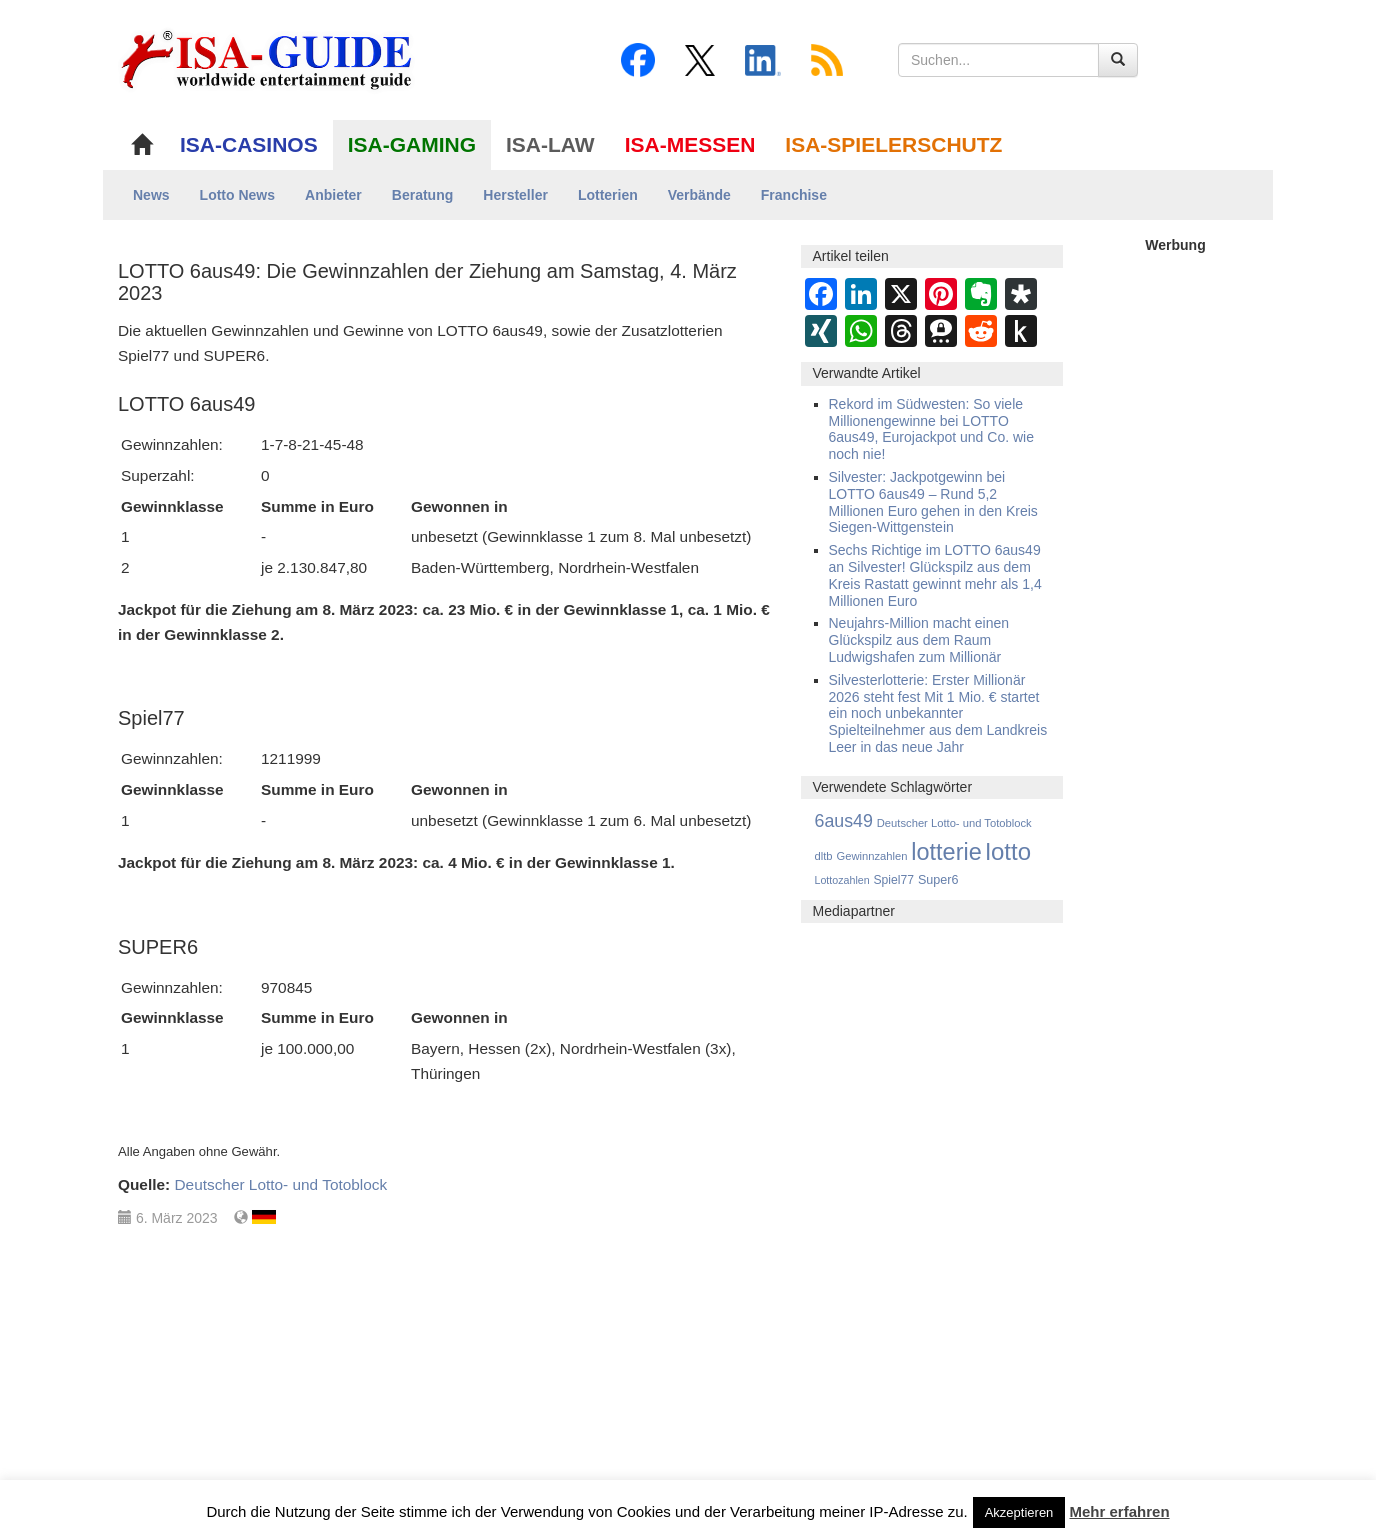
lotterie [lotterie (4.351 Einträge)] (946, 852)
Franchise (794, 195)
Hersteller (515, 195)
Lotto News (237, 195)
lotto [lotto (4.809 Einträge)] (1008, 851)
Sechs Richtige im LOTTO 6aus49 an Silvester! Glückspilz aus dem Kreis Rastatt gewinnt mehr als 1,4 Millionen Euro (935, 575)
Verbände (699, 195)
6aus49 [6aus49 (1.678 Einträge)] (844, 821)
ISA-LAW (550, 144)
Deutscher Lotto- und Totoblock (280, 1184)
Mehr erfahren (1120, 1511)
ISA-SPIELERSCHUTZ (893, 144)
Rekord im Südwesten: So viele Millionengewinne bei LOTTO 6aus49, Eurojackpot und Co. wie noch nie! (931, 429)
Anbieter (333, 195)
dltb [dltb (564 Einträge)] (824, 856)
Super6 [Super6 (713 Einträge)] (938, 880)
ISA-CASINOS (249, 144)
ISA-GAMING (412, 144)
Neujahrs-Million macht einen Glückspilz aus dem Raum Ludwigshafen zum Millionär (919, 640)
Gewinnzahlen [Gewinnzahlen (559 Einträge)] (871, 856)
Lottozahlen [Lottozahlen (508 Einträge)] (842, 880)
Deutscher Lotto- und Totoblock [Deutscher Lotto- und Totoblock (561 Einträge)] (954, 823)
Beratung (422, 195)
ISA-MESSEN (690, 144)
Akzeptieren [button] (1019, 1512)
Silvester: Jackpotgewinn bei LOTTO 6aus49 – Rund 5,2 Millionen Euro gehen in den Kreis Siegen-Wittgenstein (933, 502)
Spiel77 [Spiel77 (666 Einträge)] (894, 880)
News (151, 195)
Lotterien (608, 195)
